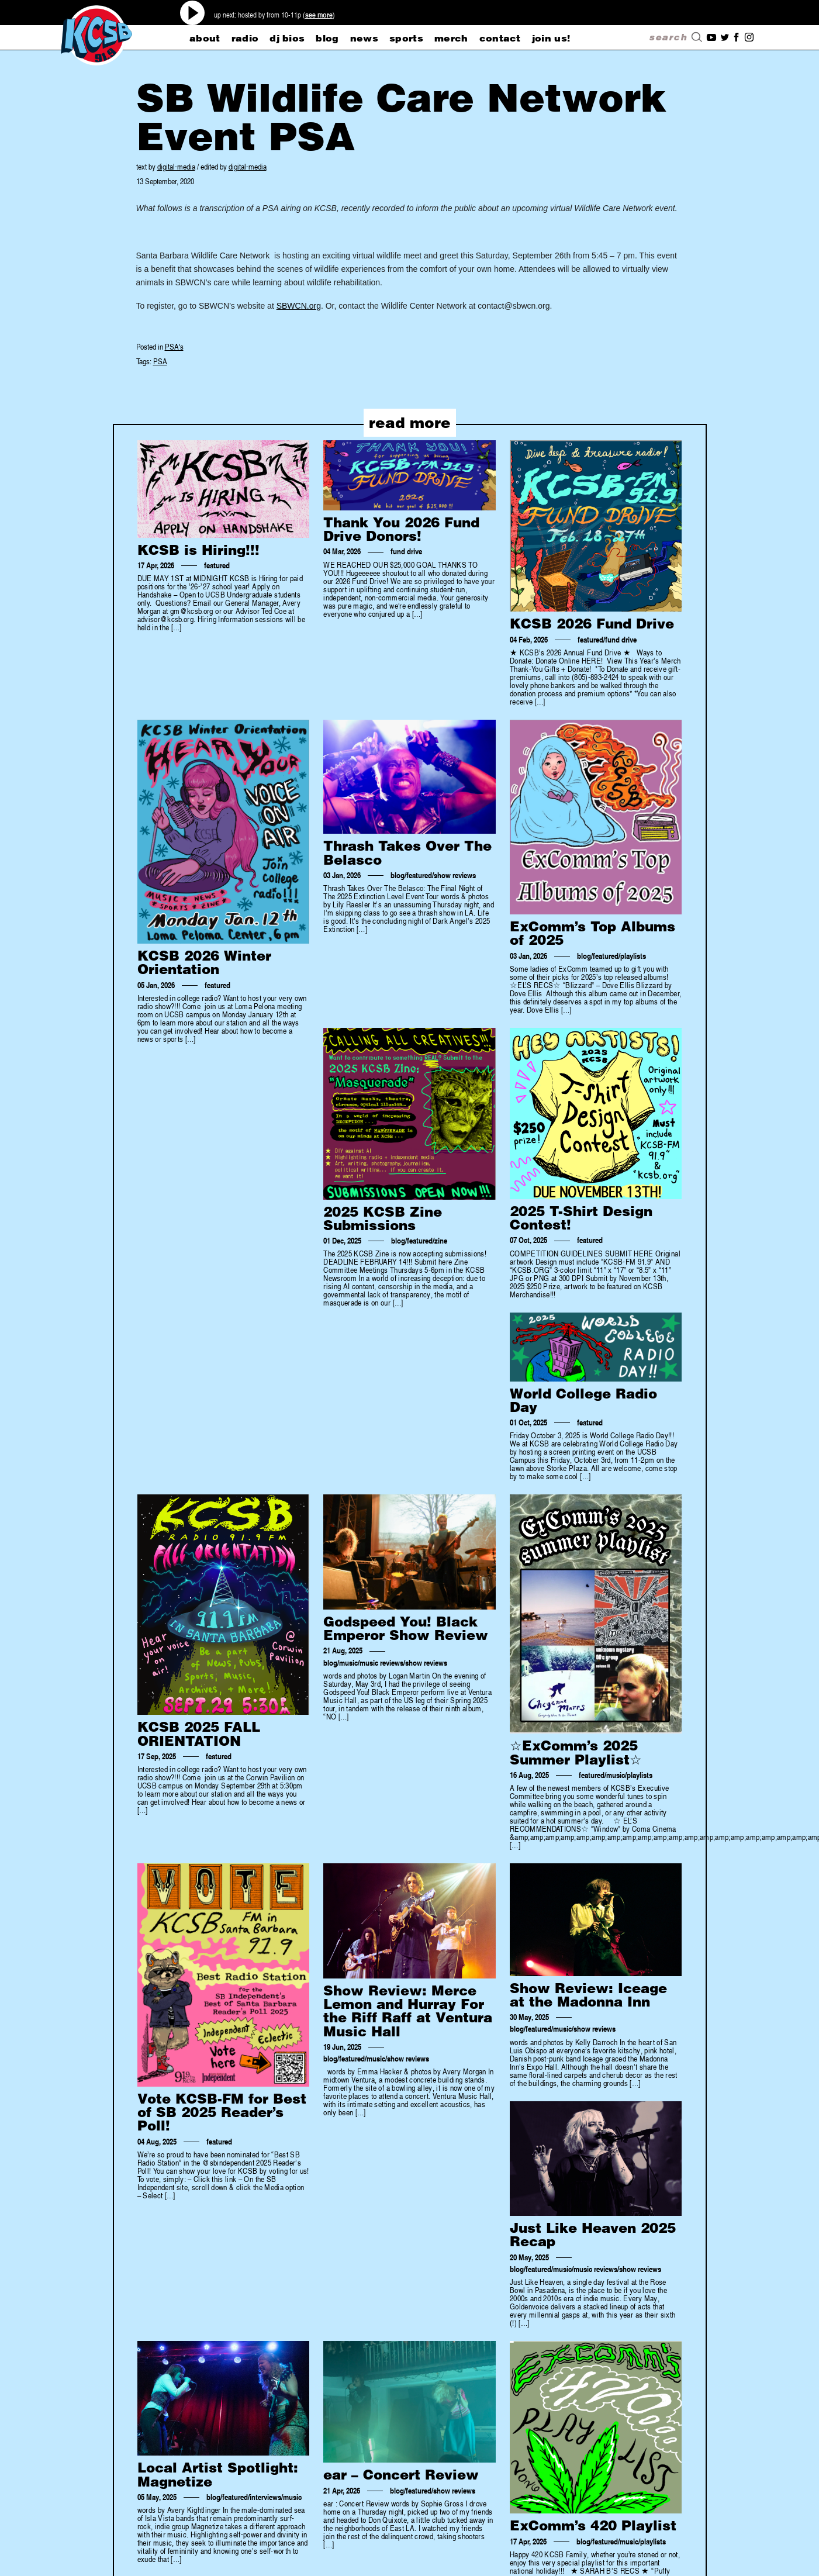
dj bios (287, 38)
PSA (160, 361)
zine (440, 1240)
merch (451, 38)
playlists (633, 956)
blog (327, 38)
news (364, 38)
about (204, 38)
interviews (265, 2497)
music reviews (381, 1663)
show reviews (455, 875)
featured (217, 565)
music (348, 1663)
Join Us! (551, 38)
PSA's (174, 346)
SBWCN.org (299, 305)
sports (406, 38)
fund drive (406, 551)
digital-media (176, 166)
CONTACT (500, 38)
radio (245, 38)
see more (319, 14)
